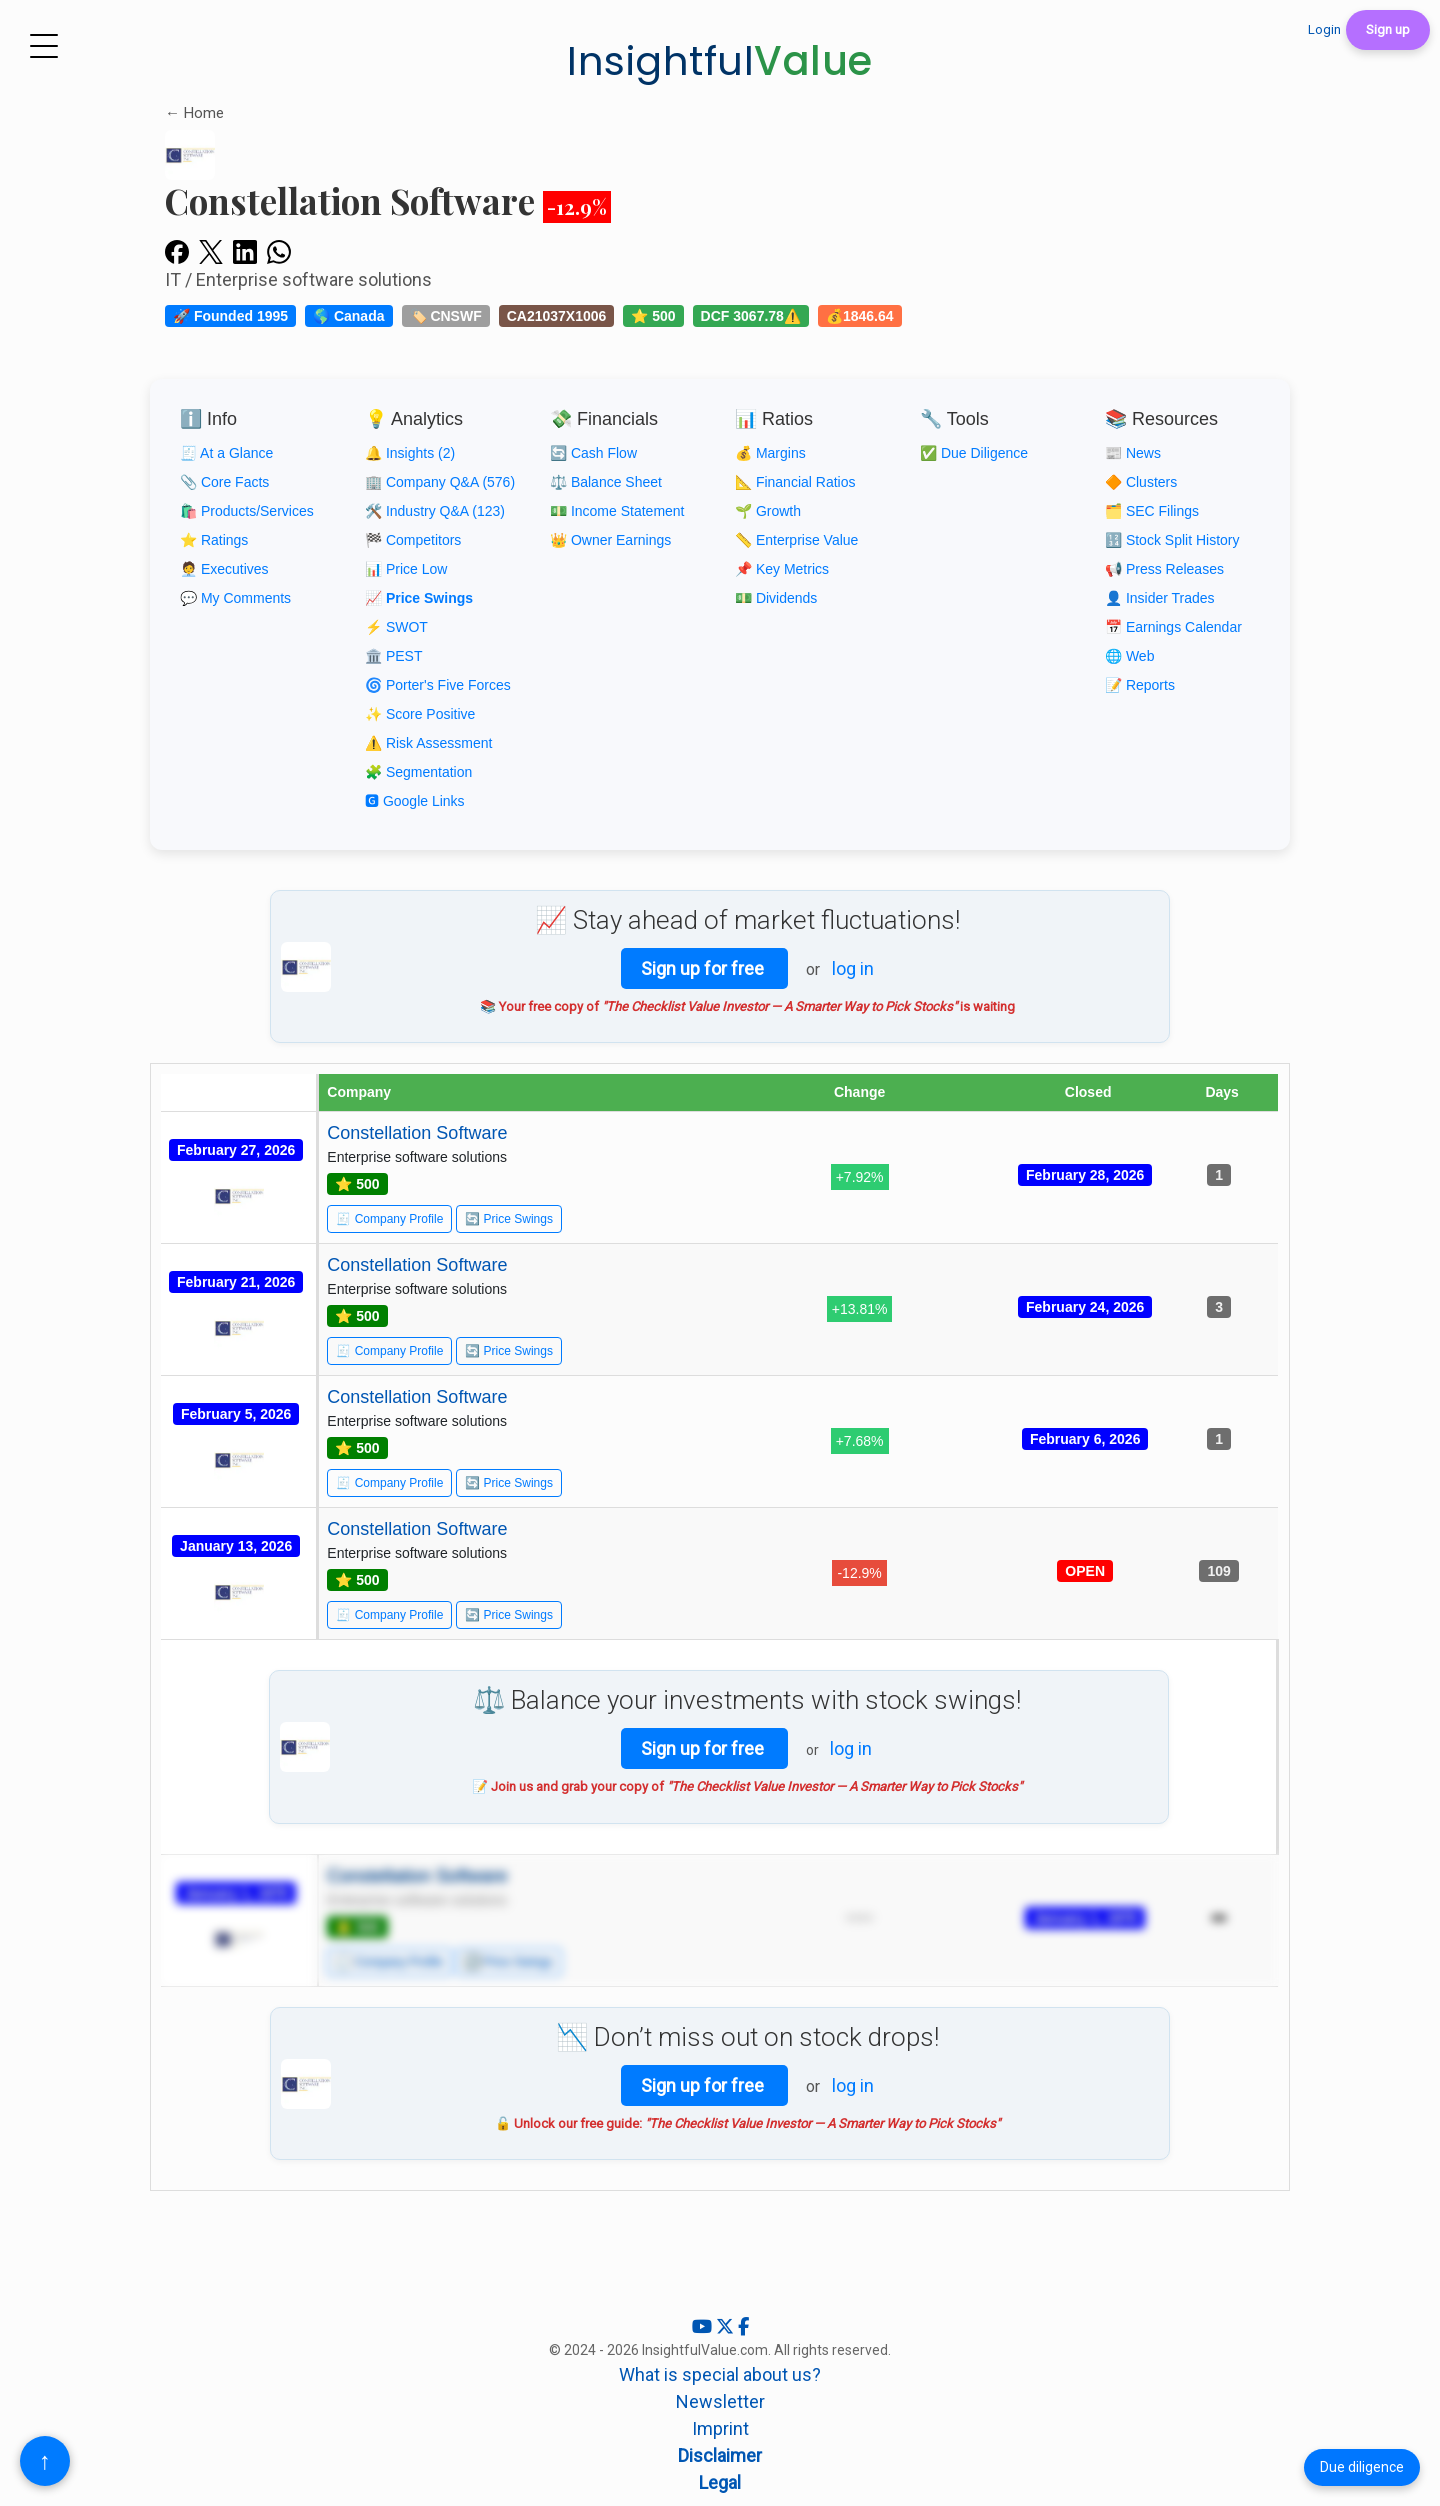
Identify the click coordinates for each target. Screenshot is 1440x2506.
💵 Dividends (776, 598)
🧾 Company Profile (389, 1219)
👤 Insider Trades (1160, 598)
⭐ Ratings (214, 540)
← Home (194, 113)
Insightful (720, 61)
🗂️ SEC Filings (1152, 511)
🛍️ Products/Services (247, 511)
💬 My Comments (235, 598)
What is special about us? (720, 2374)
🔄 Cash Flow (593, 453)
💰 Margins (770, 453)
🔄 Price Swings (509, 1219)
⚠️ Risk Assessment (428, 743)
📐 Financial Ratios (795, 482)
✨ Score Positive (420, 714)
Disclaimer (720, 2455)
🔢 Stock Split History (1172, 540)
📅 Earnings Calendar (1173, 627)
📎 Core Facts (224, 482)
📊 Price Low (406, 569)
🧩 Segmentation (418, 772)
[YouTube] (704, 2326)
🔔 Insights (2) (410, 453)
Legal (720, 2482)
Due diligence (1362, 2467)
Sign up (1388, 29)
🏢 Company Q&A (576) (440, 482)
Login (1324, 29)
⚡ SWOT (396, 627)
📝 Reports (1140, 685)
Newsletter (720, 2401)
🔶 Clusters (1141, 482)
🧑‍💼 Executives (224, 569)
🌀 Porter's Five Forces (438, 685)
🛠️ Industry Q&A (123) (435, 511)
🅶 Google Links (415, 801)
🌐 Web (1129, 656)
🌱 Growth (768, 511)
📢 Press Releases (1164, 569)
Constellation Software (417, 1133)
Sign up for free (704, 968)
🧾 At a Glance (226, 453)
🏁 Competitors (413, 540)
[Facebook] (743, 2326)
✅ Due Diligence (974, 453)
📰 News (1133, 453)
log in (853, 968)
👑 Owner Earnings (610, 540)
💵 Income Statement (617, 511)
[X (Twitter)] (727, 2326)
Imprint (720, 2428)
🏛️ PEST (393, 656)
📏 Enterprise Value (796, 540)
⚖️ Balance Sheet (606, 482)
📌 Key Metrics (782, 569)
